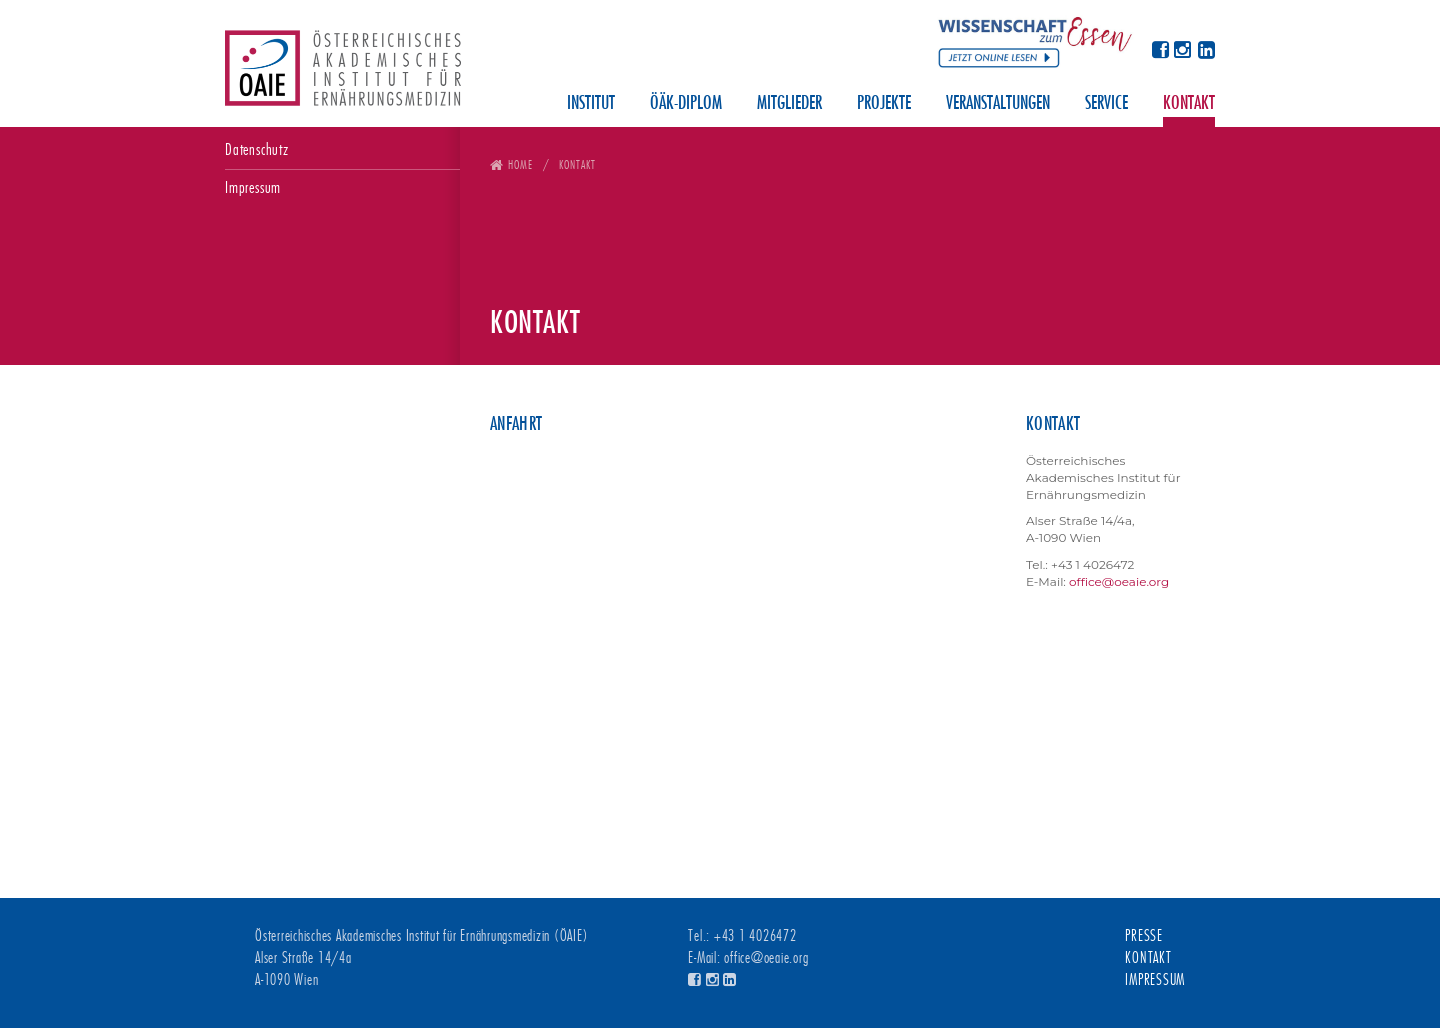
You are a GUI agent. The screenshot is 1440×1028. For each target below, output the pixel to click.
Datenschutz (257, 149)
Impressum (253, 187)
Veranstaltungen (998, 104)
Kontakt (1189, 104)
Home (520, 164)
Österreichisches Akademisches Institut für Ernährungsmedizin (343, 75)
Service (1106, 104)
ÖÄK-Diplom (686, 104)
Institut (591, 104)
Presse (1144, 936)
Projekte (884, 104)
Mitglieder (789, 104)
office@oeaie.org (1119, 581)
